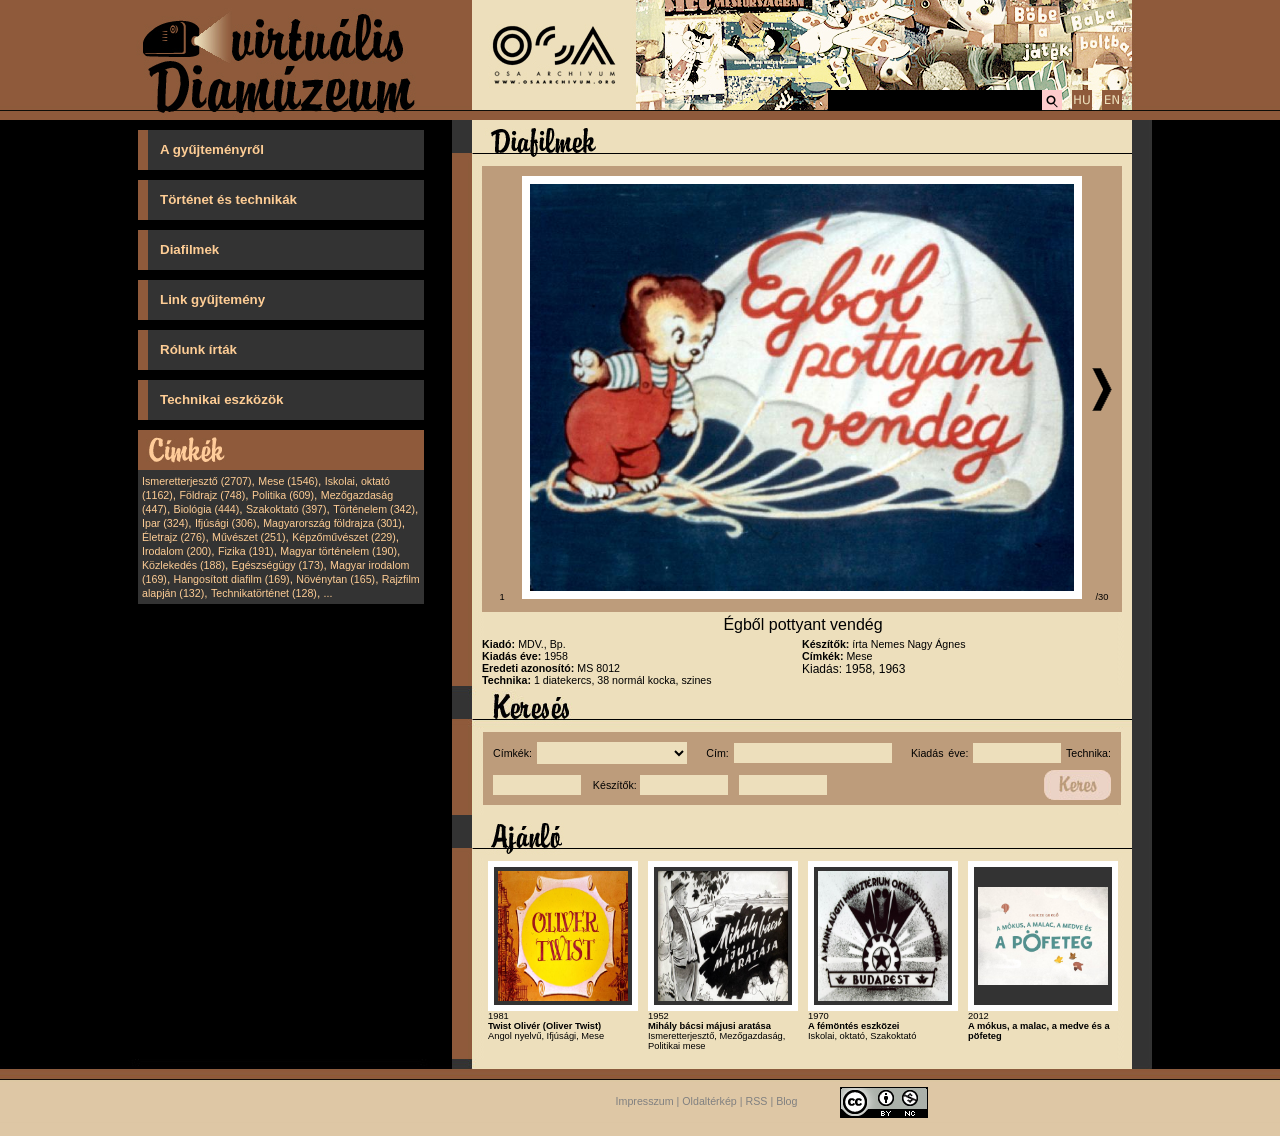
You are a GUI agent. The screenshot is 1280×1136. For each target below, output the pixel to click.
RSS (757, 1101)
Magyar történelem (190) (338, 551)
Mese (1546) (288, 481)
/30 (1102, 597)
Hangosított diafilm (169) (232, 579)
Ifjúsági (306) (226, 523)
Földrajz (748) (212, 495)
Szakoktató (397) (286, 509)
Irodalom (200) (176, 551)
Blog (786, 1101)
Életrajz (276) (173, 537)
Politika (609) (283, 495)
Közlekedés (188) (183, 565)
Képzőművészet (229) (344, 537)
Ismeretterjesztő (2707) (197, 481)
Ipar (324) (165, 523)
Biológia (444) (207, 509)
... (328, 593)
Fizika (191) (246, 551)
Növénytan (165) (335, 579)
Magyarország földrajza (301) (332, 523)
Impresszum (645, 1101)
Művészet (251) (248, 537)
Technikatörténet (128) (264, 593)
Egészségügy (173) (278, 565)
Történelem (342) (374, 509)
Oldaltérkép (709, 1101)
